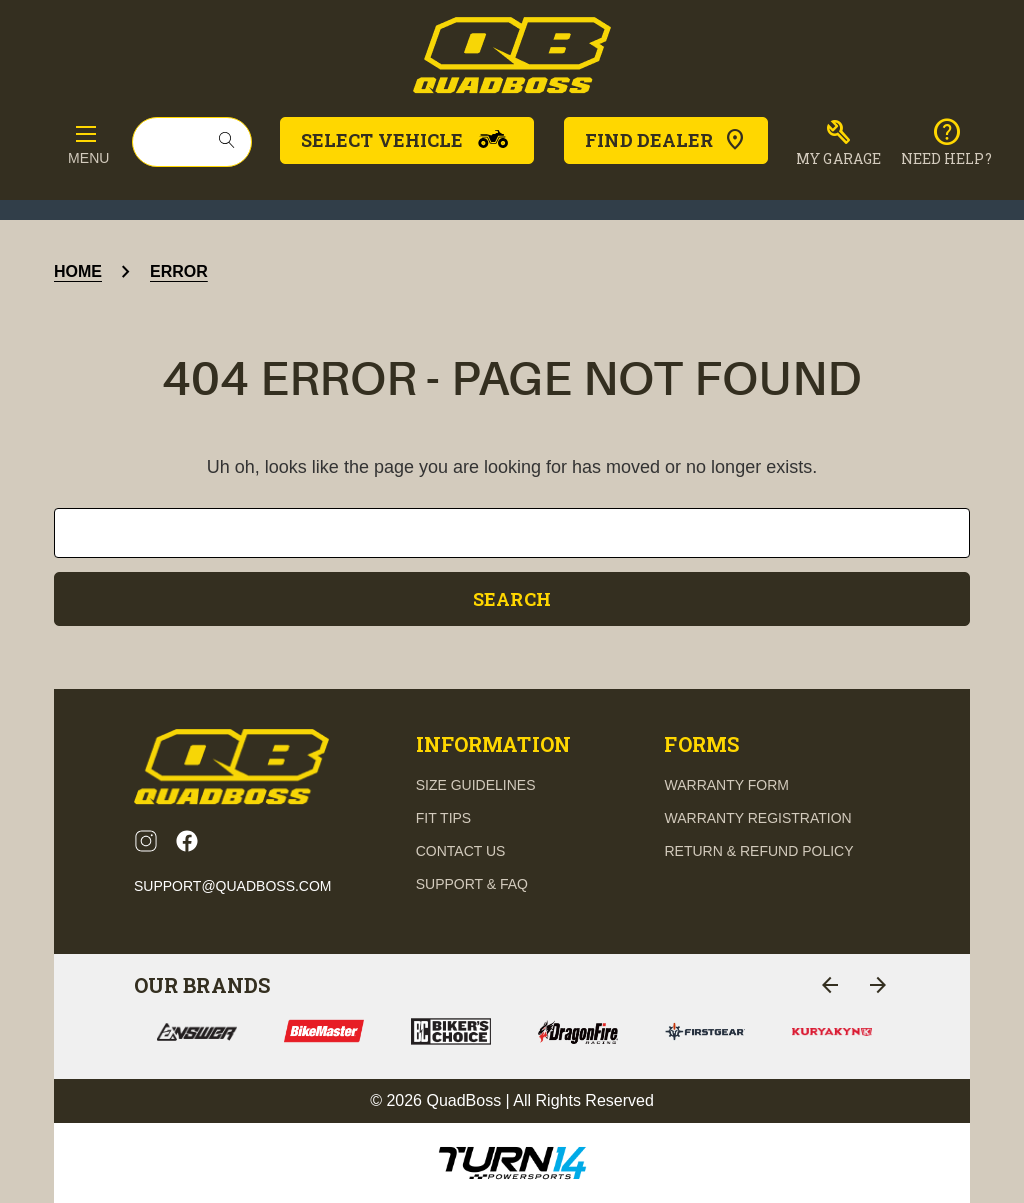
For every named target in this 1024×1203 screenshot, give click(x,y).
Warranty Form (726, 785)
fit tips (444, 818)
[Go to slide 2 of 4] (878, 985)
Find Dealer (666, 140)
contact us (461, 851)
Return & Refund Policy (758, 851)
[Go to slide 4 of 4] (830, 985)
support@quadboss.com (233, 886)
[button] (838, 143)
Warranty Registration (757, 818)
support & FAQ (472, 884)
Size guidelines (476, 785)
